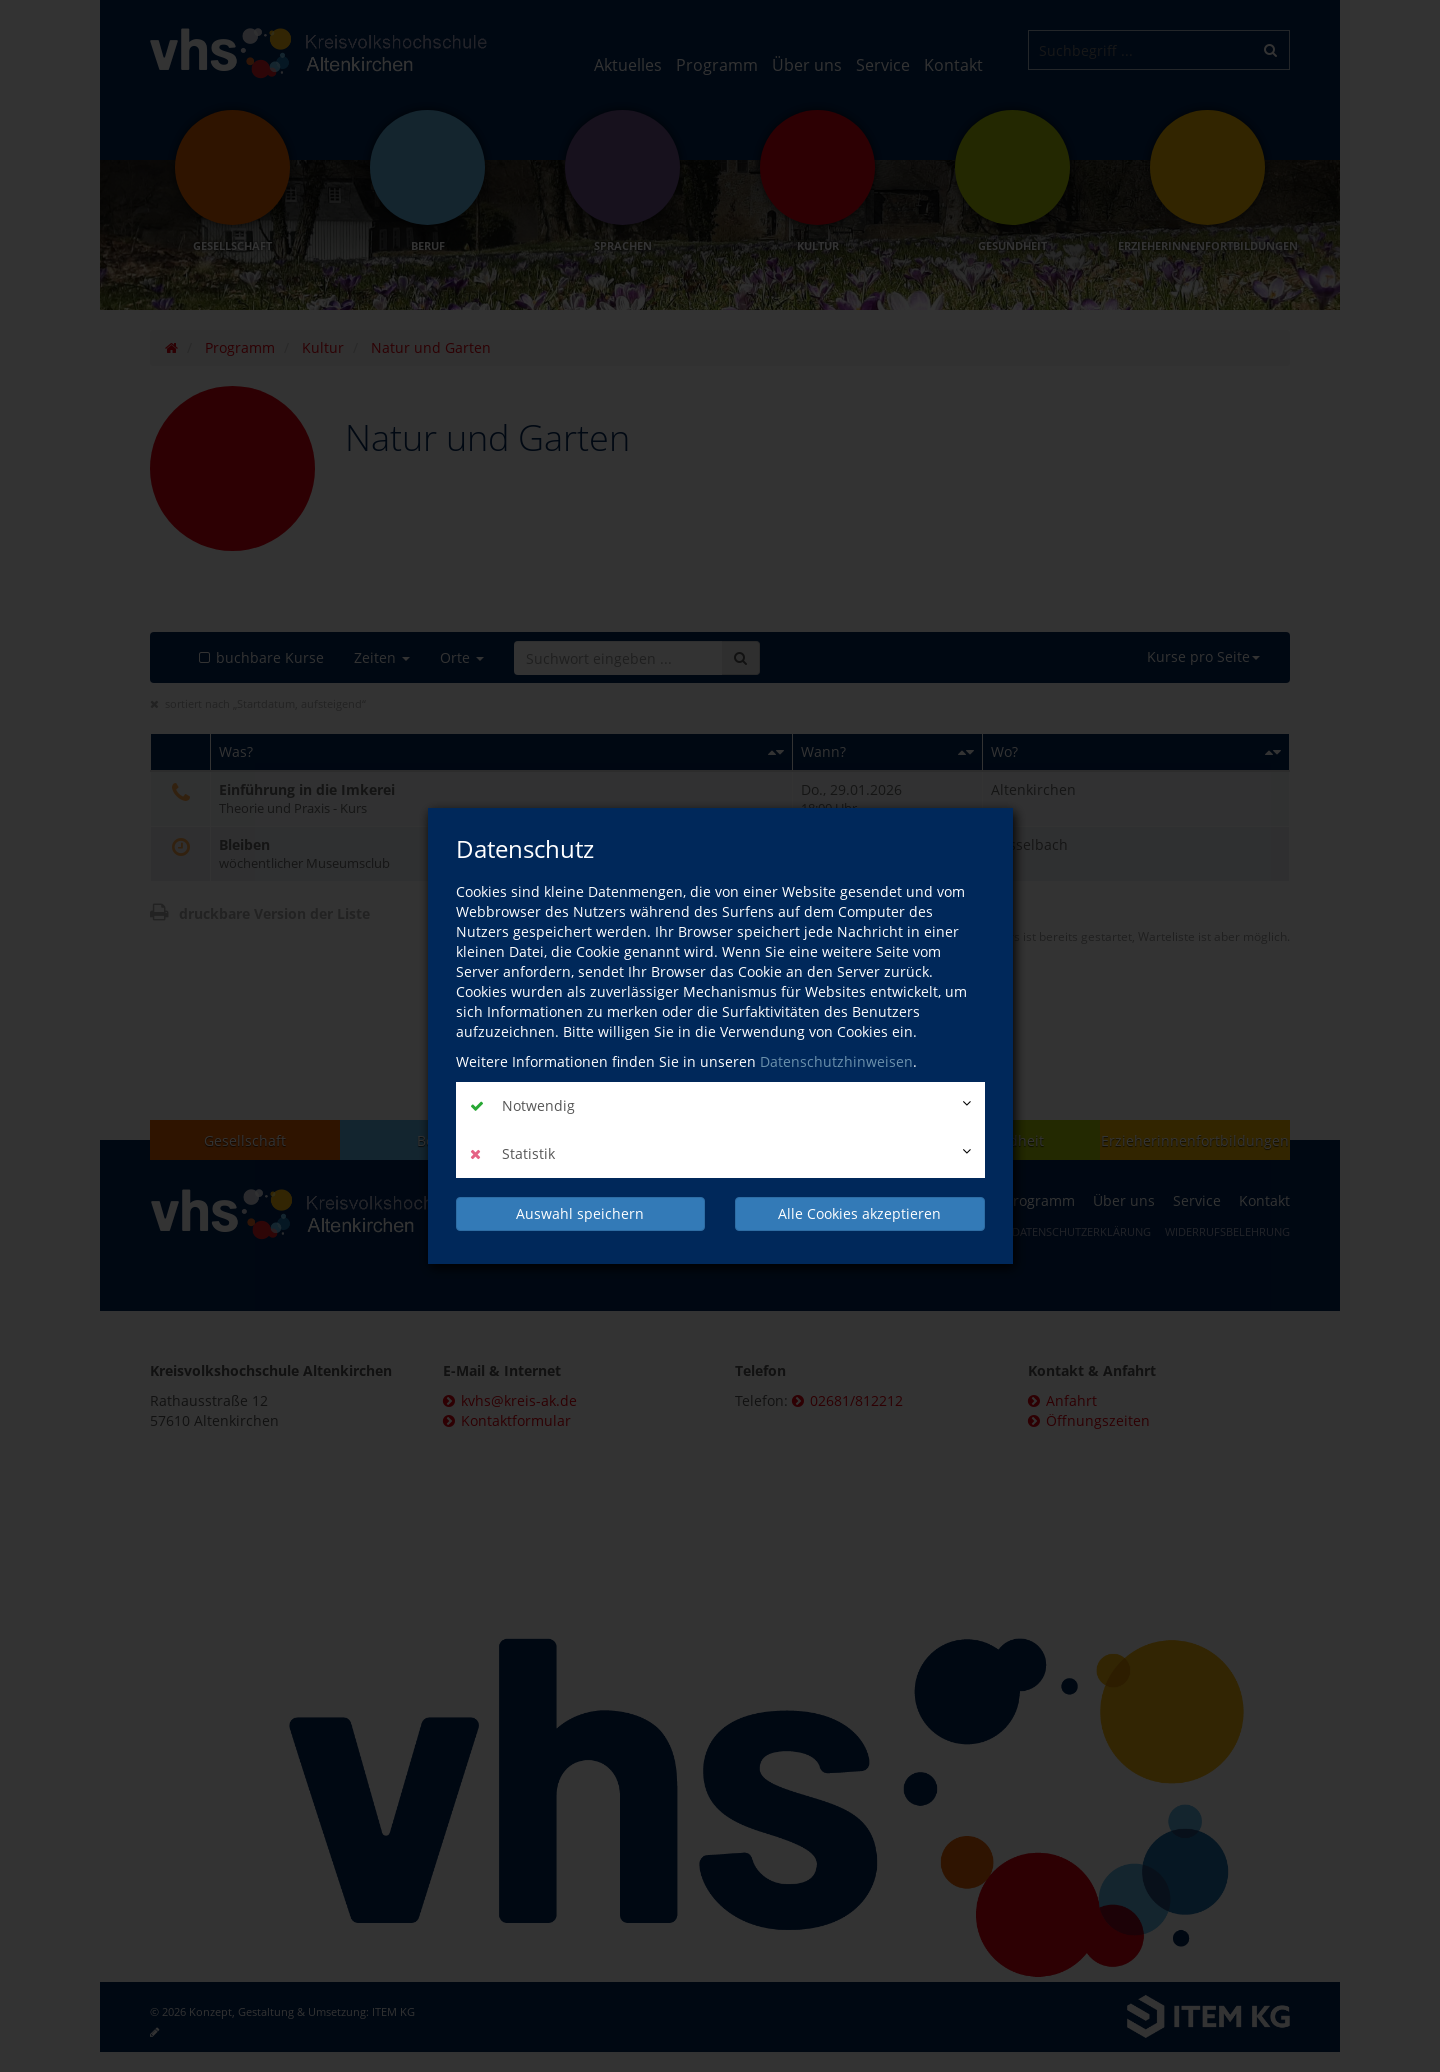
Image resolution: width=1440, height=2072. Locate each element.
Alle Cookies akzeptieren (859, 1213)
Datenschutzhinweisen (836, 1061)
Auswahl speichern (580, 1213)
